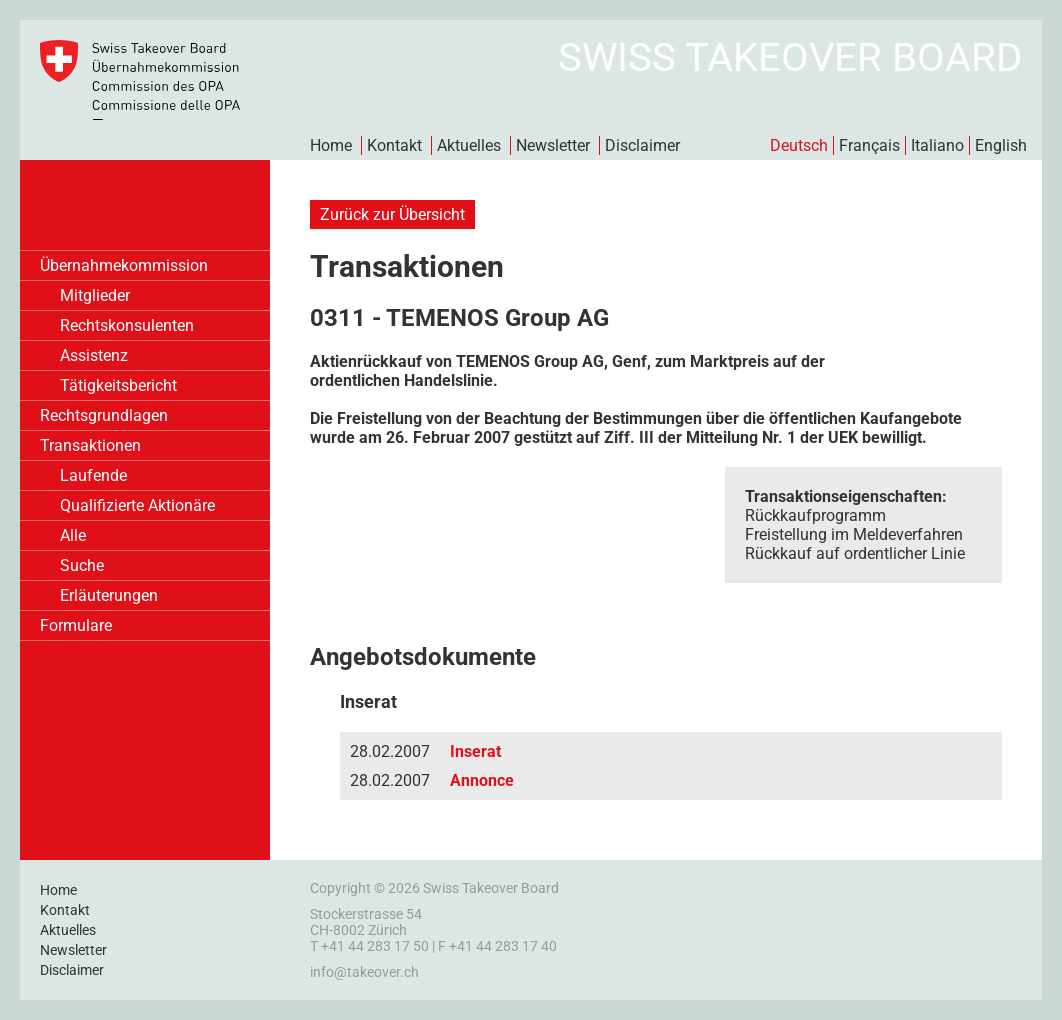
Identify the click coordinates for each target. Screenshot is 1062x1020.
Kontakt (394, 145)
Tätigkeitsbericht (118, 385)
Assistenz (94, 355)
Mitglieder (95, 295)
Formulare (76, 625)
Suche (82, 565)
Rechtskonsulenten (127, 325)
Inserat (475, 751)
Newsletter (553, 145)
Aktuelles (469, 145)
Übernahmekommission (124, 265)
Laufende (93, 475)
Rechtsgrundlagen (104, 415)
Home (331, 145)
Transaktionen (90, 445)
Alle (73, 535)
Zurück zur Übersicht (392, 214)
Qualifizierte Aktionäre (137, 505)
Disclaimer (642, 145)
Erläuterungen (109, 595)
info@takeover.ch (364, 972)
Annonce (482, 780)
